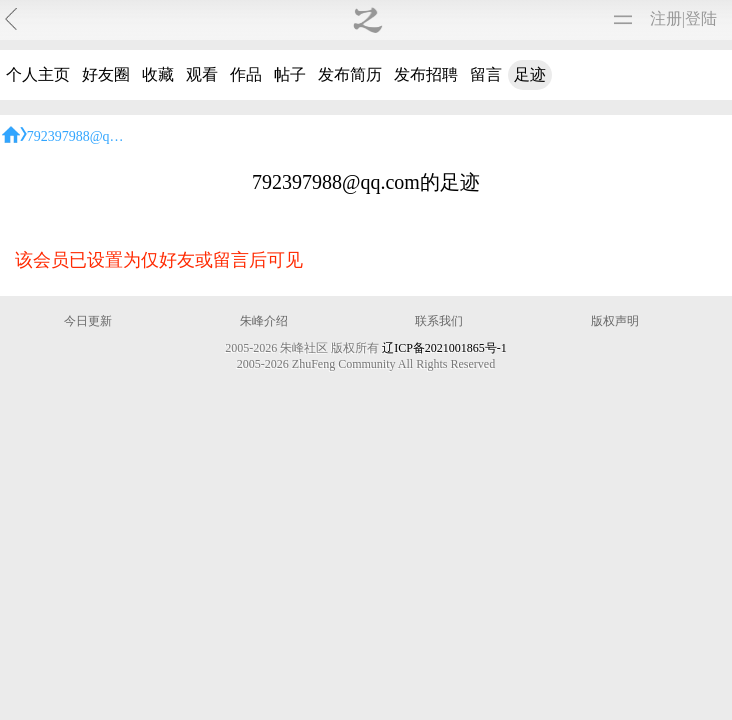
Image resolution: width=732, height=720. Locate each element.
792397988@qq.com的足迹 (107, 136)
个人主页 (38, 74)
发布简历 (350, 74)
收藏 (158, 74)
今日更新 (88, 321)
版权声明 (615, 321)
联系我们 (439, 321)
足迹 (530, 74)
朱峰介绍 (264, 321)
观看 (202, 74)
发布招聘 (426, 74)
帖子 (290, 74)
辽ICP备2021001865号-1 (444, 348)
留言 (486, 74)
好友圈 (106, 74)
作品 (246, 74)
